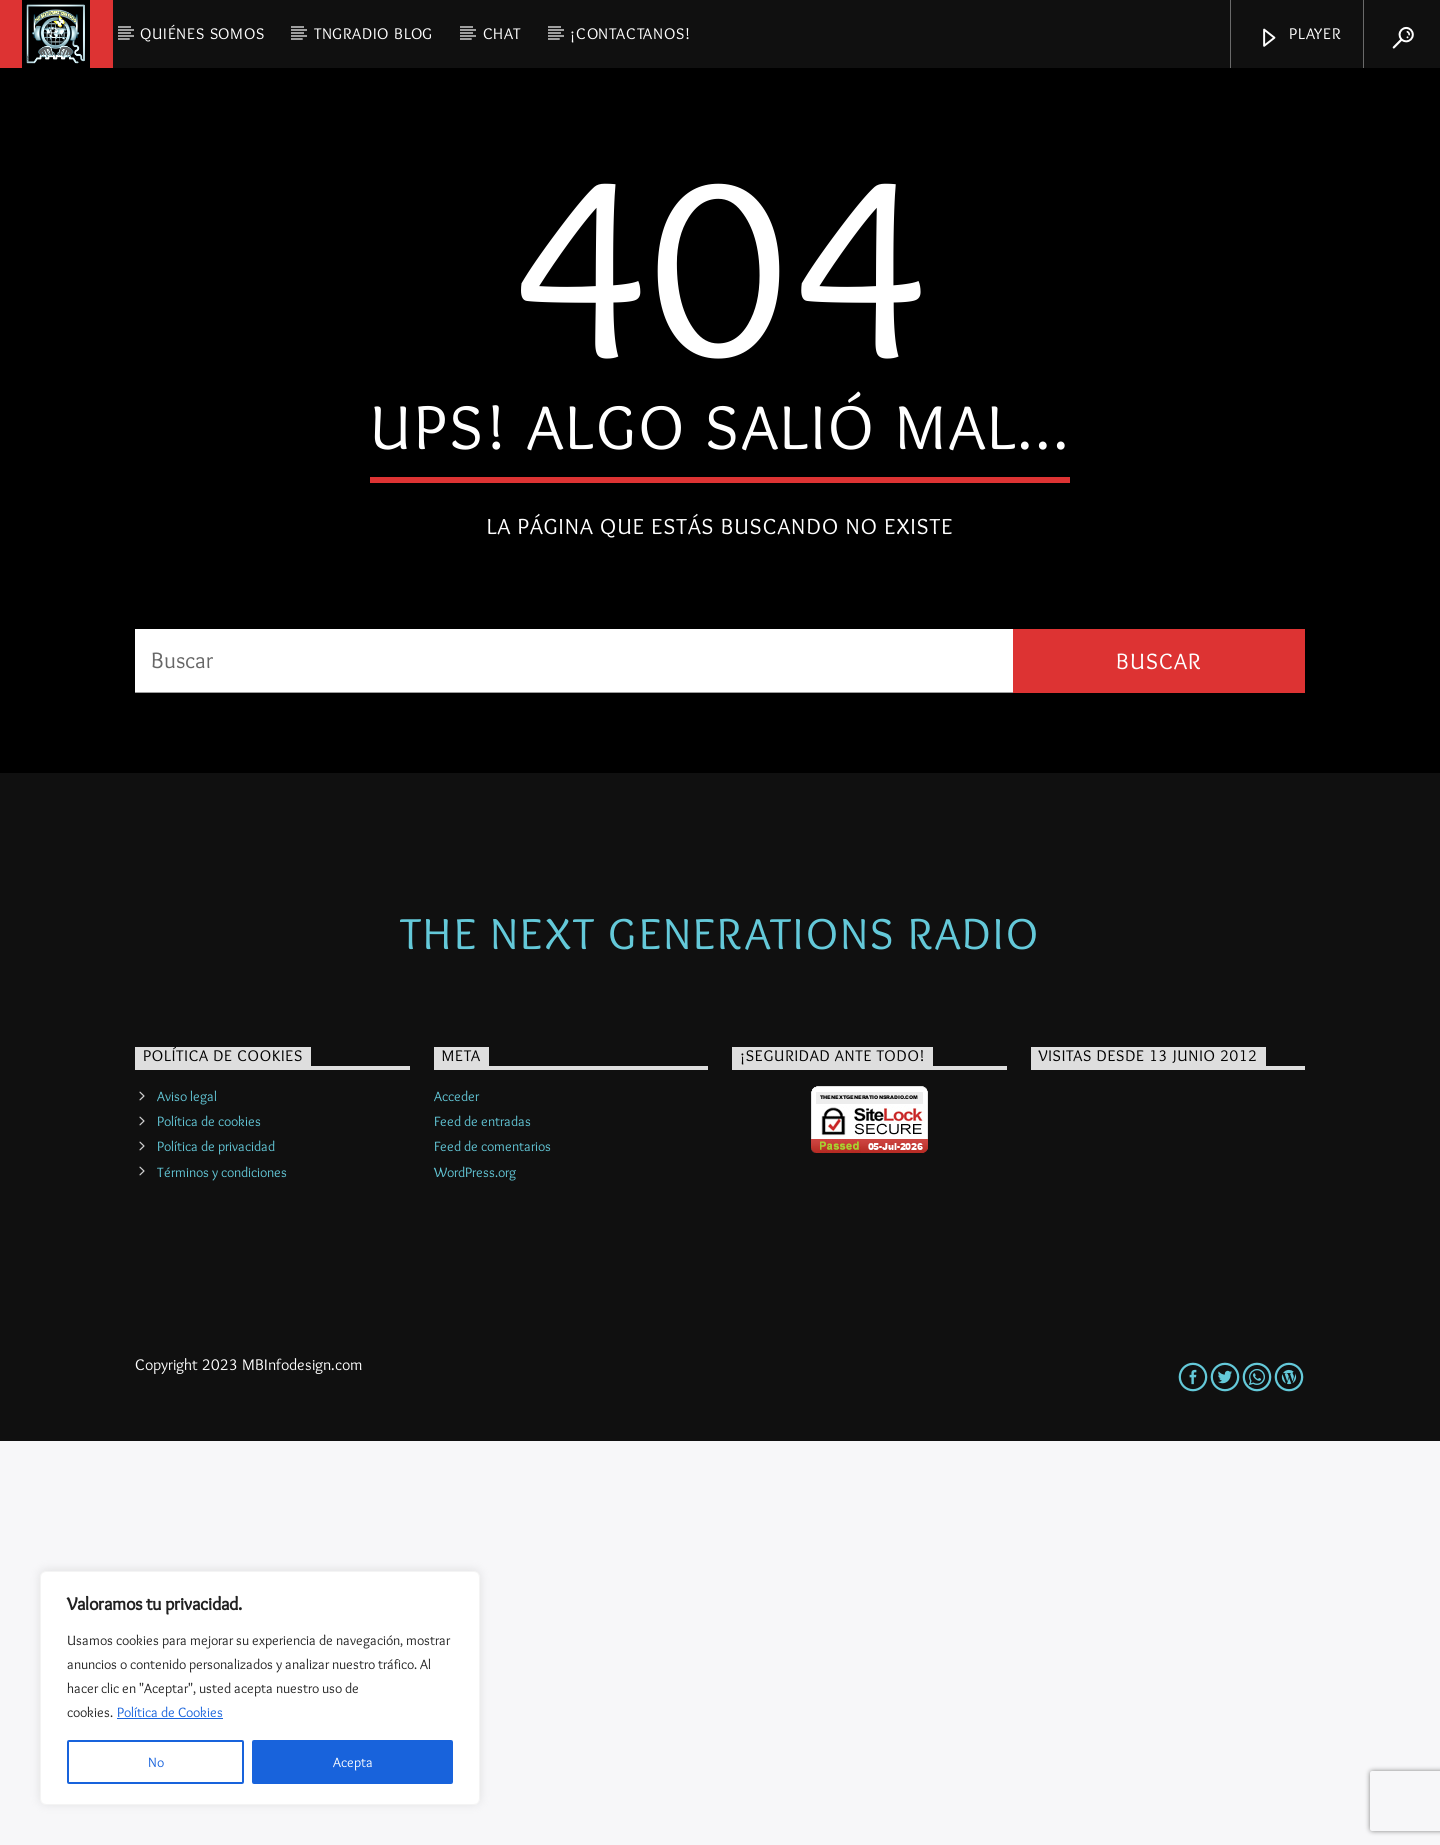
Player (1299, 36)
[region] (260, 1688)
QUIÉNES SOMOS (202, 33)
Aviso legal (187, 1500)
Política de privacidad (216, 1550)
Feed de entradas (482, 1525)
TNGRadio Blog (373, 33)
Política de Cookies (170, 1712)
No (156, 1762)
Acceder (456, 1500)
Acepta (353, 1762)
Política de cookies (209, 1525)
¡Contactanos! (630, 33)
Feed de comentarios (492, 1550)
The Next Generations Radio (720, 1336)
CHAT (502, 33)
